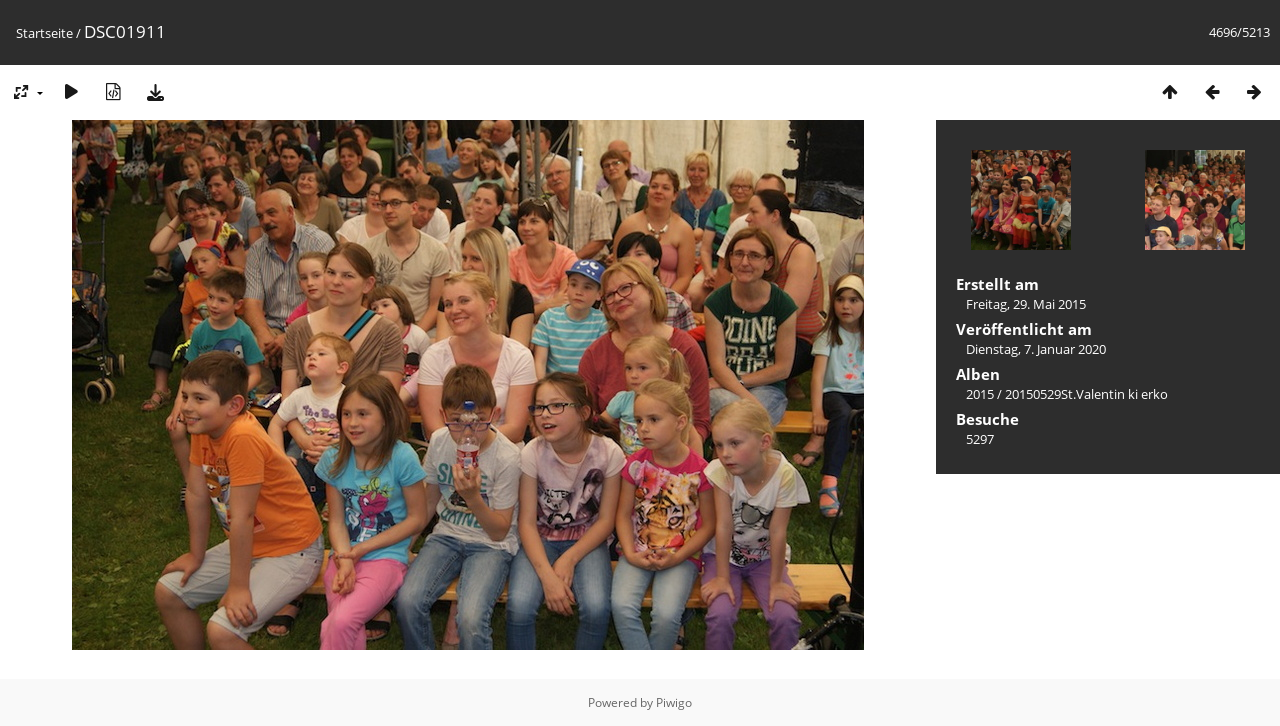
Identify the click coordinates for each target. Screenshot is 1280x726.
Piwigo (674, 702)
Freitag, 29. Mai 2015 (1026, 304)
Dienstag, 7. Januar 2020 (1036, 349)
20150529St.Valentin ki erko (1086, 394)
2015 (980, 394)
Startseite (44, 33)
